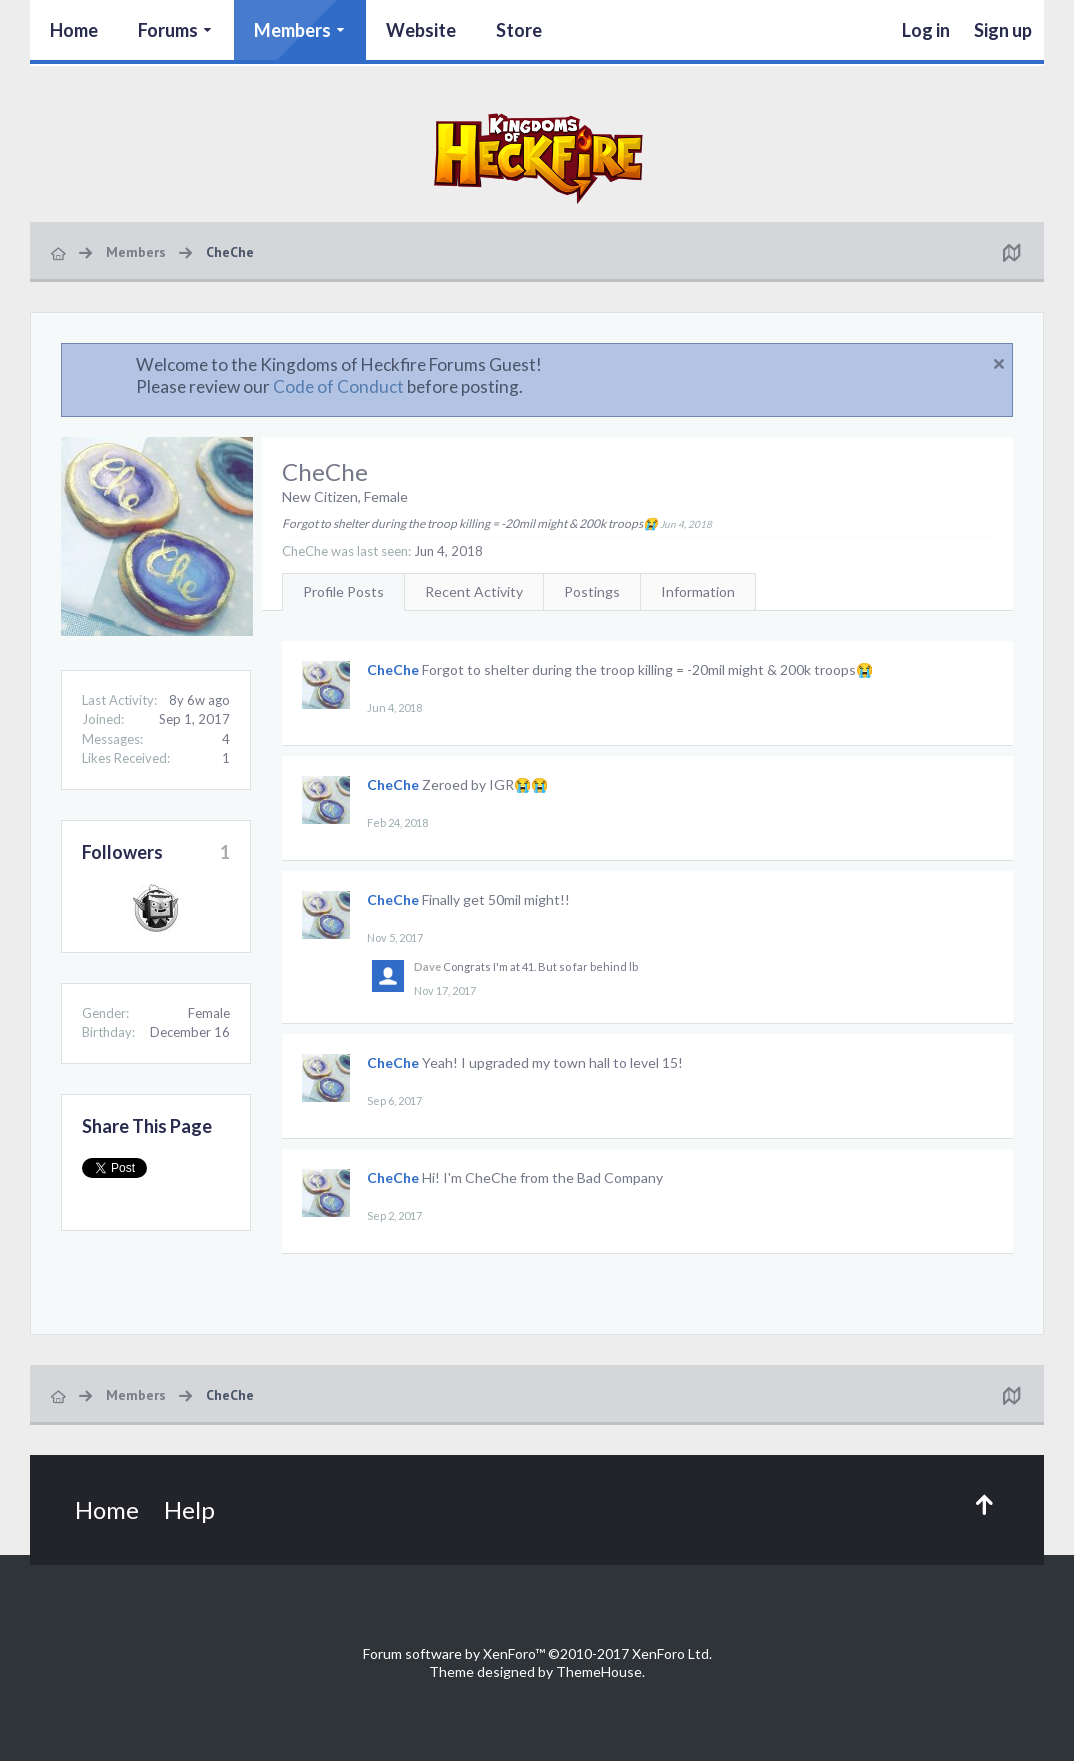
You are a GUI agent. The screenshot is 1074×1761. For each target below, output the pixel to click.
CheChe (393, 669)
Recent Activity (474, 591)
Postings (592, 591)
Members (292, 30)
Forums (168, 30)
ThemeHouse (599, 1671)
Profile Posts (343, 591)
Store (519, 30)
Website (421, 30)
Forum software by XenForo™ (537, 1653)
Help (189, 1509)
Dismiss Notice (999, 364)
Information (698, 591)
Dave (427, 966)
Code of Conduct (338, 386)
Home (74, 30)
